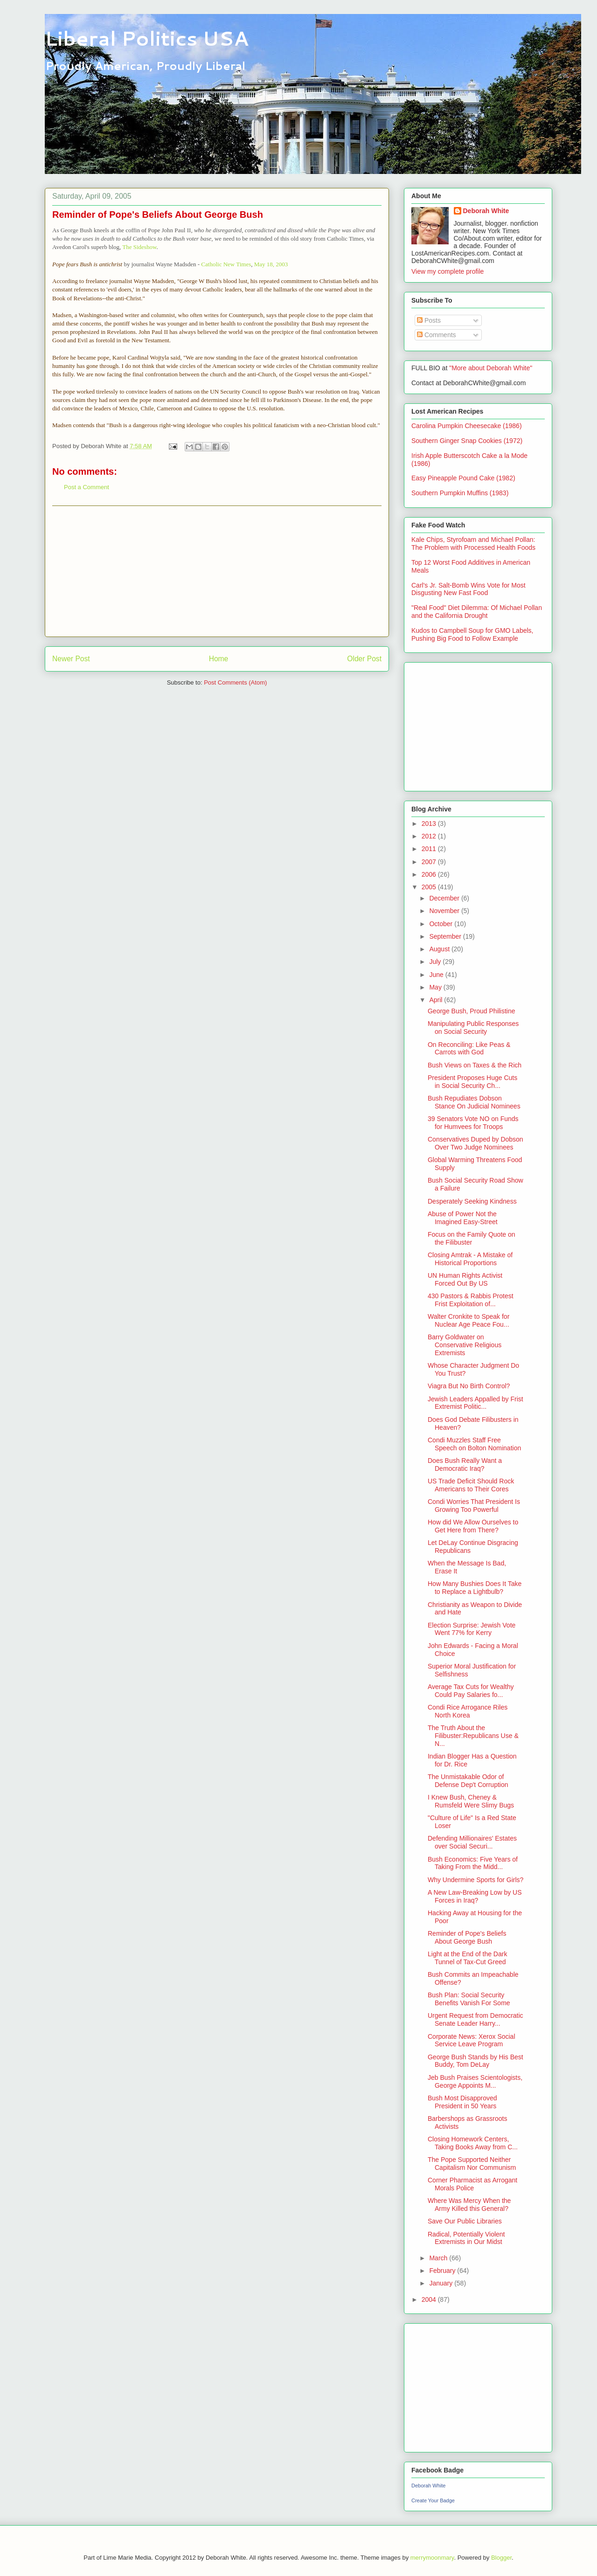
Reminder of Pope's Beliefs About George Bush (467, 1937)
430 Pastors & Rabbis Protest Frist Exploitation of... (471, 1300)
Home (219, 659)
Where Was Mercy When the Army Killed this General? (469, 2204)
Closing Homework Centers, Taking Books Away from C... (473, 2143)
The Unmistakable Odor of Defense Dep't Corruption (468, 1780)
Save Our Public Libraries (465, 2221)
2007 (430, 862)
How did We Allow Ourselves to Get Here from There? (473, 1526)
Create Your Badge (433, 2500)
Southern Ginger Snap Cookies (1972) (466, 440)
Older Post (364, 659)
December (445, 898)
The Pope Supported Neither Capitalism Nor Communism (472, 2163)
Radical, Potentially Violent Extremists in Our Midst (466, 2238)
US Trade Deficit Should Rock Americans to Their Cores (471, 1485)
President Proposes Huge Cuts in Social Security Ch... (472, 1081)
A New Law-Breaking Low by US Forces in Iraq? (475, 1896)
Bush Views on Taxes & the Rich (474, 1065)
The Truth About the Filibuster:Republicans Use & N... (473, 1735)
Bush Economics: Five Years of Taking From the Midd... (473, 1863)
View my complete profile (447, 271)
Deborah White (486, 211)
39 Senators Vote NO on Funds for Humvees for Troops (473, 1122)
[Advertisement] (217, 571)
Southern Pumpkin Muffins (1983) (459, 493)
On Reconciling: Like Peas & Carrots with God (469, 1048)
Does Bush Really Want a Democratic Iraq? (465, 1464)
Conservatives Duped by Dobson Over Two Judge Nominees (475, 1143)
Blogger (501, 2557)
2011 (430, 848)
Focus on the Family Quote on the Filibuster (471, 1238)
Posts (429, 320)
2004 (430, 2299)
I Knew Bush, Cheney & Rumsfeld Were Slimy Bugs (471, 1801)
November (445, 910)
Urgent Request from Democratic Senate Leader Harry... (475, 2019)
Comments (436, 335)
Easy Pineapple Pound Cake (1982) (463, 478)
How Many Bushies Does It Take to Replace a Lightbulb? (474, 1587)
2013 (430, 823)
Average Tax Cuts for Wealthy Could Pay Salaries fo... (471, 1690)
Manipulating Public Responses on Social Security (473, 1027)
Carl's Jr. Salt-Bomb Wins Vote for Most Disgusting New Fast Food (468, 589)
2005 (430, 887)
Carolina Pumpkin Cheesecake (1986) (466, 425)
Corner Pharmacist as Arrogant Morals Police (472, 2184)
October (441, 924)
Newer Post (71, 659)
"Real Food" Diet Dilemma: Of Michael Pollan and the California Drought (476, 611)
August (440, 949)
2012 (430, 836)
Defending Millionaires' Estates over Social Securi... (472, 1842)
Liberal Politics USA (147, 38)
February (443, 2270)
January (441, 2283)
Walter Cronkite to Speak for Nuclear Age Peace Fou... (468, 1320)
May (436, 987)
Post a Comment (86, 487)
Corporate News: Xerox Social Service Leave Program (471, 2040)
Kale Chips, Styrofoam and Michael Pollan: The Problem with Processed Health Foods (473, 543)
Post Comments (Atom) (235, 682)
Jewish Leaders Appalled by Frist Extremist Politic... (475, 1403)
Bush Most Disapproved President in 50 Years (462, 2102)
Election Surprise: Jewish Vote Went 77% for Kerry (471, 1629)
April (436, 1000)
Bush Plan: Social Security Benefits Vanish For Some (469, 1999)
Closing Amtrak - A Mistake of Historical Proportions (470, 1259)
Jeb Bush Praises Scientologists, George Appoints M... (475, 2081)
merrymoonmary (432, 2557)
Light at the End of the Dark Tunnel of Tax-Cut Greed (467, 1958)
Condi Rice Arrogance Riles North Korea (467, 1711)
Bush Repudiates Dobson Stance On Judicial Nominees (474, 1102)
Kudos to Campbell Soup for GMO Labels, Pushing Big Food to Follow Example (472, 634)
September (446, 936)
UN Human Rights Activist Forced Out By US (465, 1279)
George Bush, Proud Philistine (471, 1011)
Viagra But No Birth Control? (469, 1386)
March (439, 2258)
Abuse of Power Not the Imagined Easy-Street (463, 1218)
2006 (430, 874)
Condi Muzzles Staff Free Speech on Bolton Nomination (474, 1444)
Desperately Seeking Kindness (472, 1201)
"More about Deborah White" (490, 368)
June (437, 974)
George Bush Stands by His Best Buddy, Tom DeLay (475, 2061)
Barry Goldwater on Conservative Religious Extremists (464, 1345)
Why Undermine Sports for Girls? (475, 1880)
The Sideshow (139, 246)
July (436, 961)
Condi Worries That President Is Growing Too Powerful (474, 1505)
